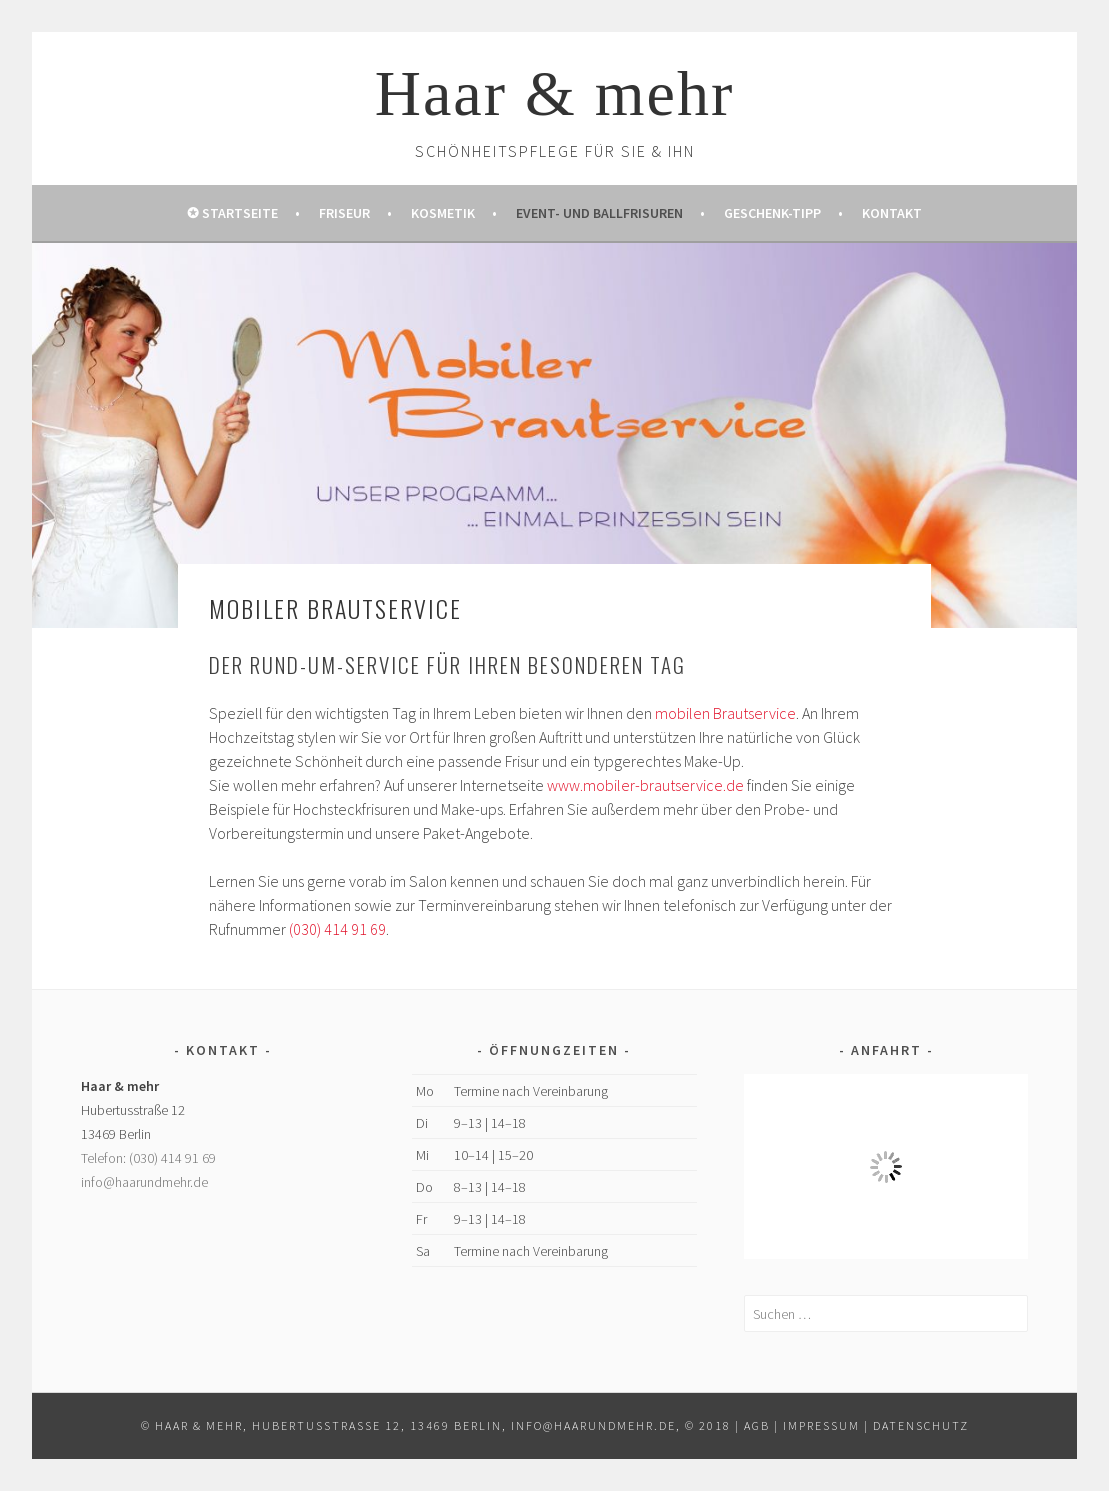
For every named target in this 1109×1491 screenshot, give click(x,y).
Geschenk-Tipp (772, 213)
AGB (757, 1425)
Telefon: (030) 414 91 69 (148, 1158)
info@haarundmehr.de (144, 1182)
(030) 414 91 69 (337, 929)
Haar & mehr (555, 93)
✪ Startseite (232, 213)
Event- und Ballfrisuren (599, 213)
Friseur (344, 213)
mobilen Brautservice (725, 713)
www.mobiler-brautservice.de (645, 785)
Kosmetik (443, 213)
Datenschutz (921, 1425)
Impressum (821, 1425)
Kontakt (892, 213)
